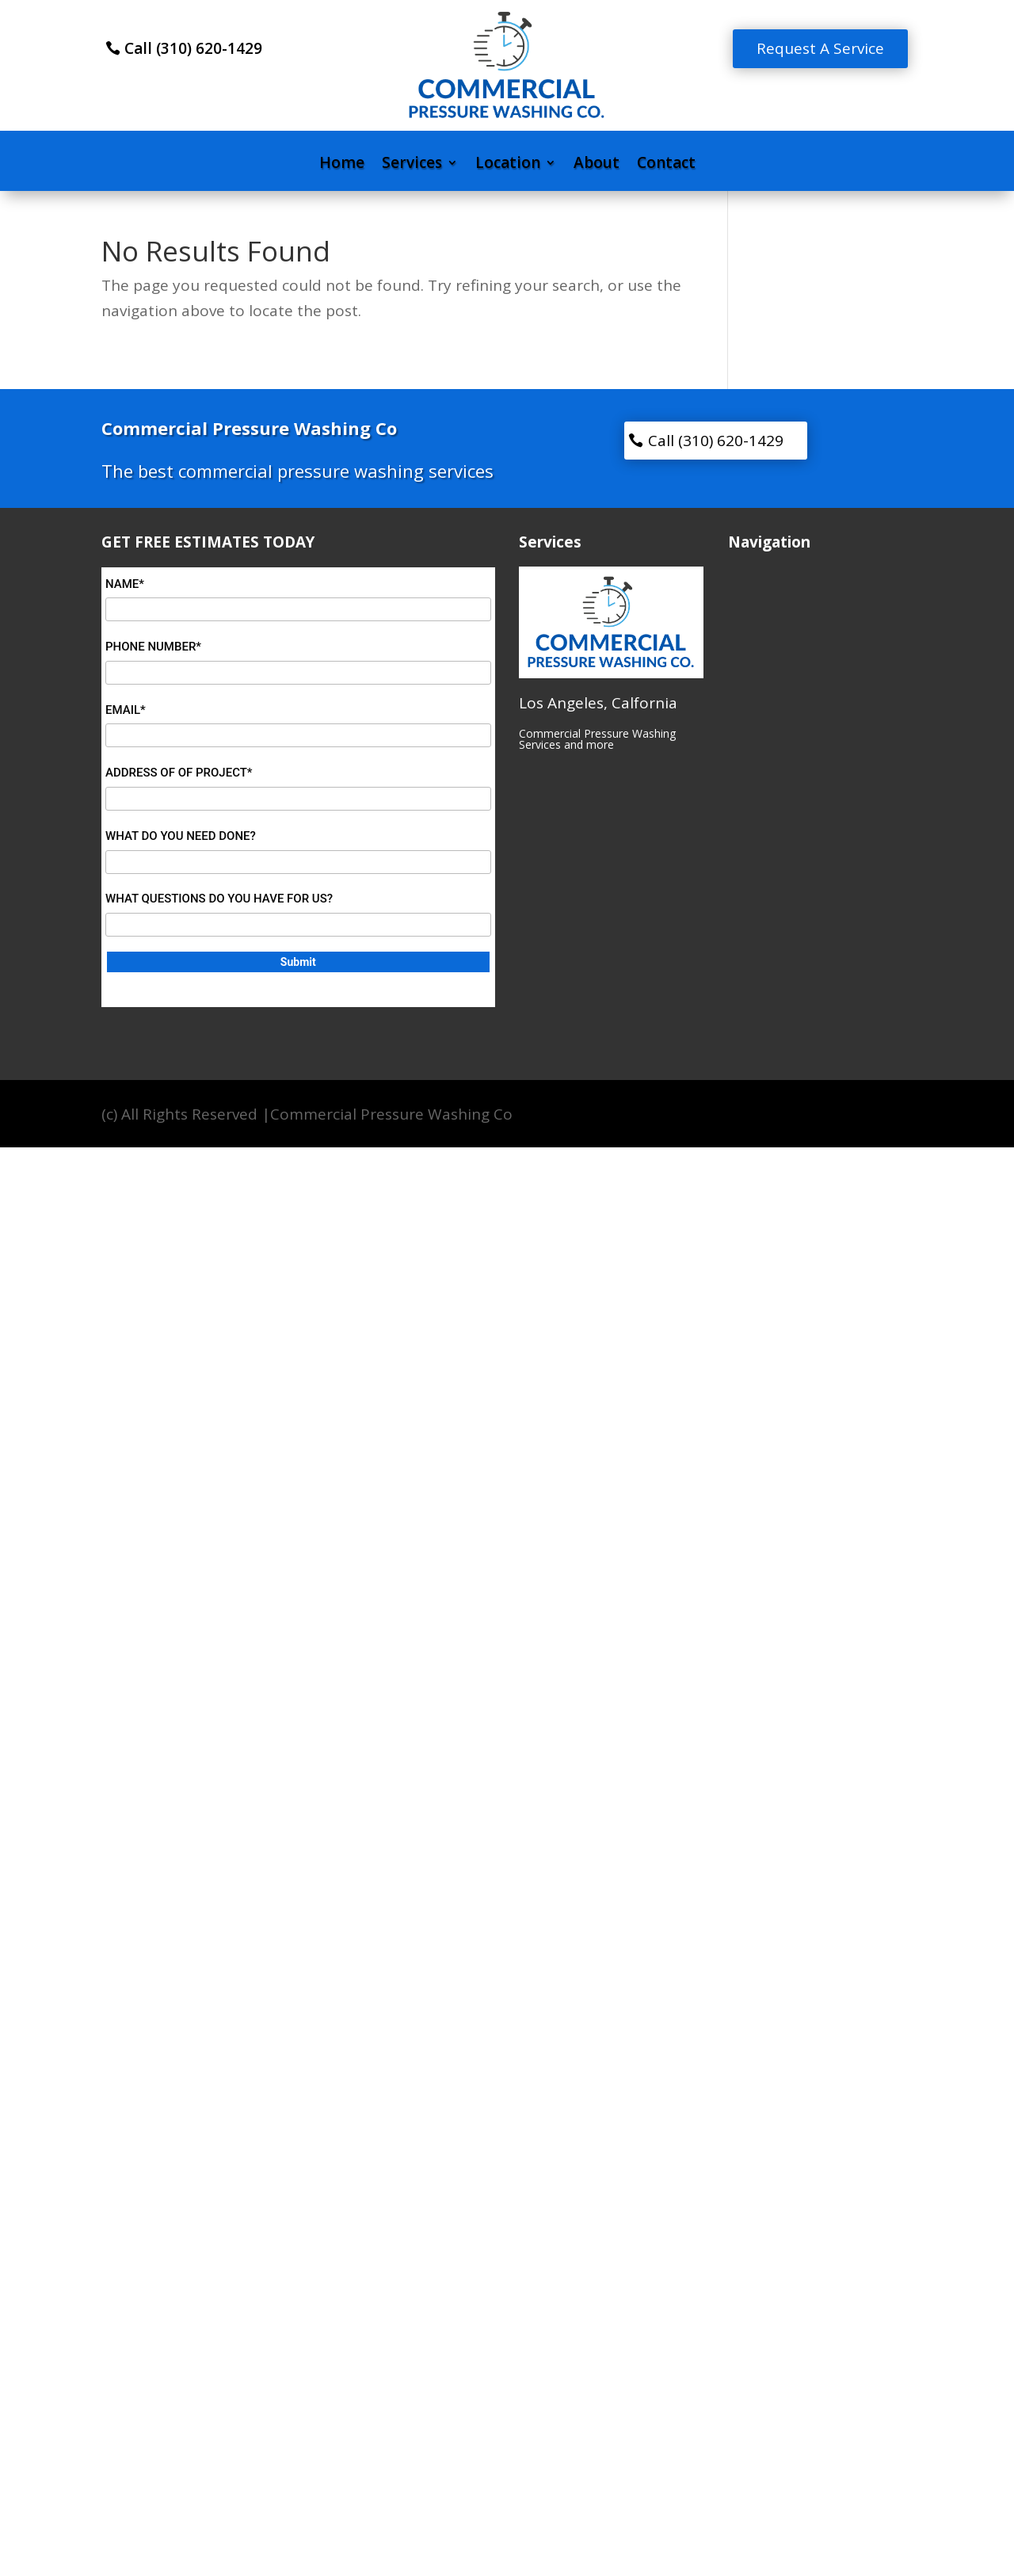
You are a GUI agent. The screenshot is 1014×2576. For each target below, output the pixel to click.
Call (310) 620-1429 (193, 48)
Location (507, 165)
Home (341, 165)
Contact (666, 165)
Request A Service (820, 48)
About (596, 165)
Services (412, 165)
